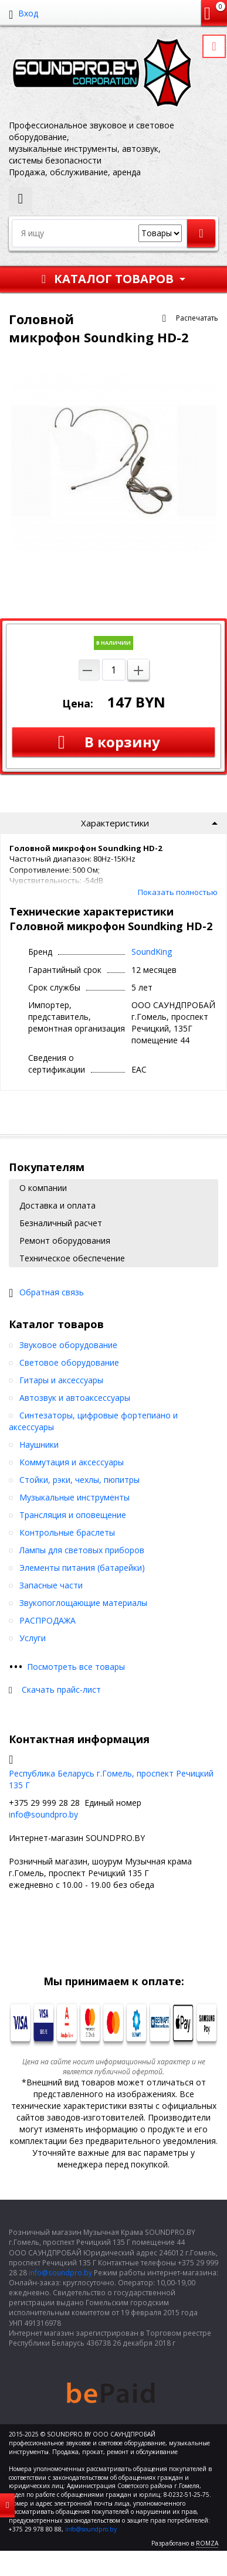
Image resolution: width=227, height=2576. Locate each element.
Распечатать (197, 318)
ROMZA (207, 2543)
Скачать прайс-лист (61, 1689)
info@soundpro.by (43, 1814)
